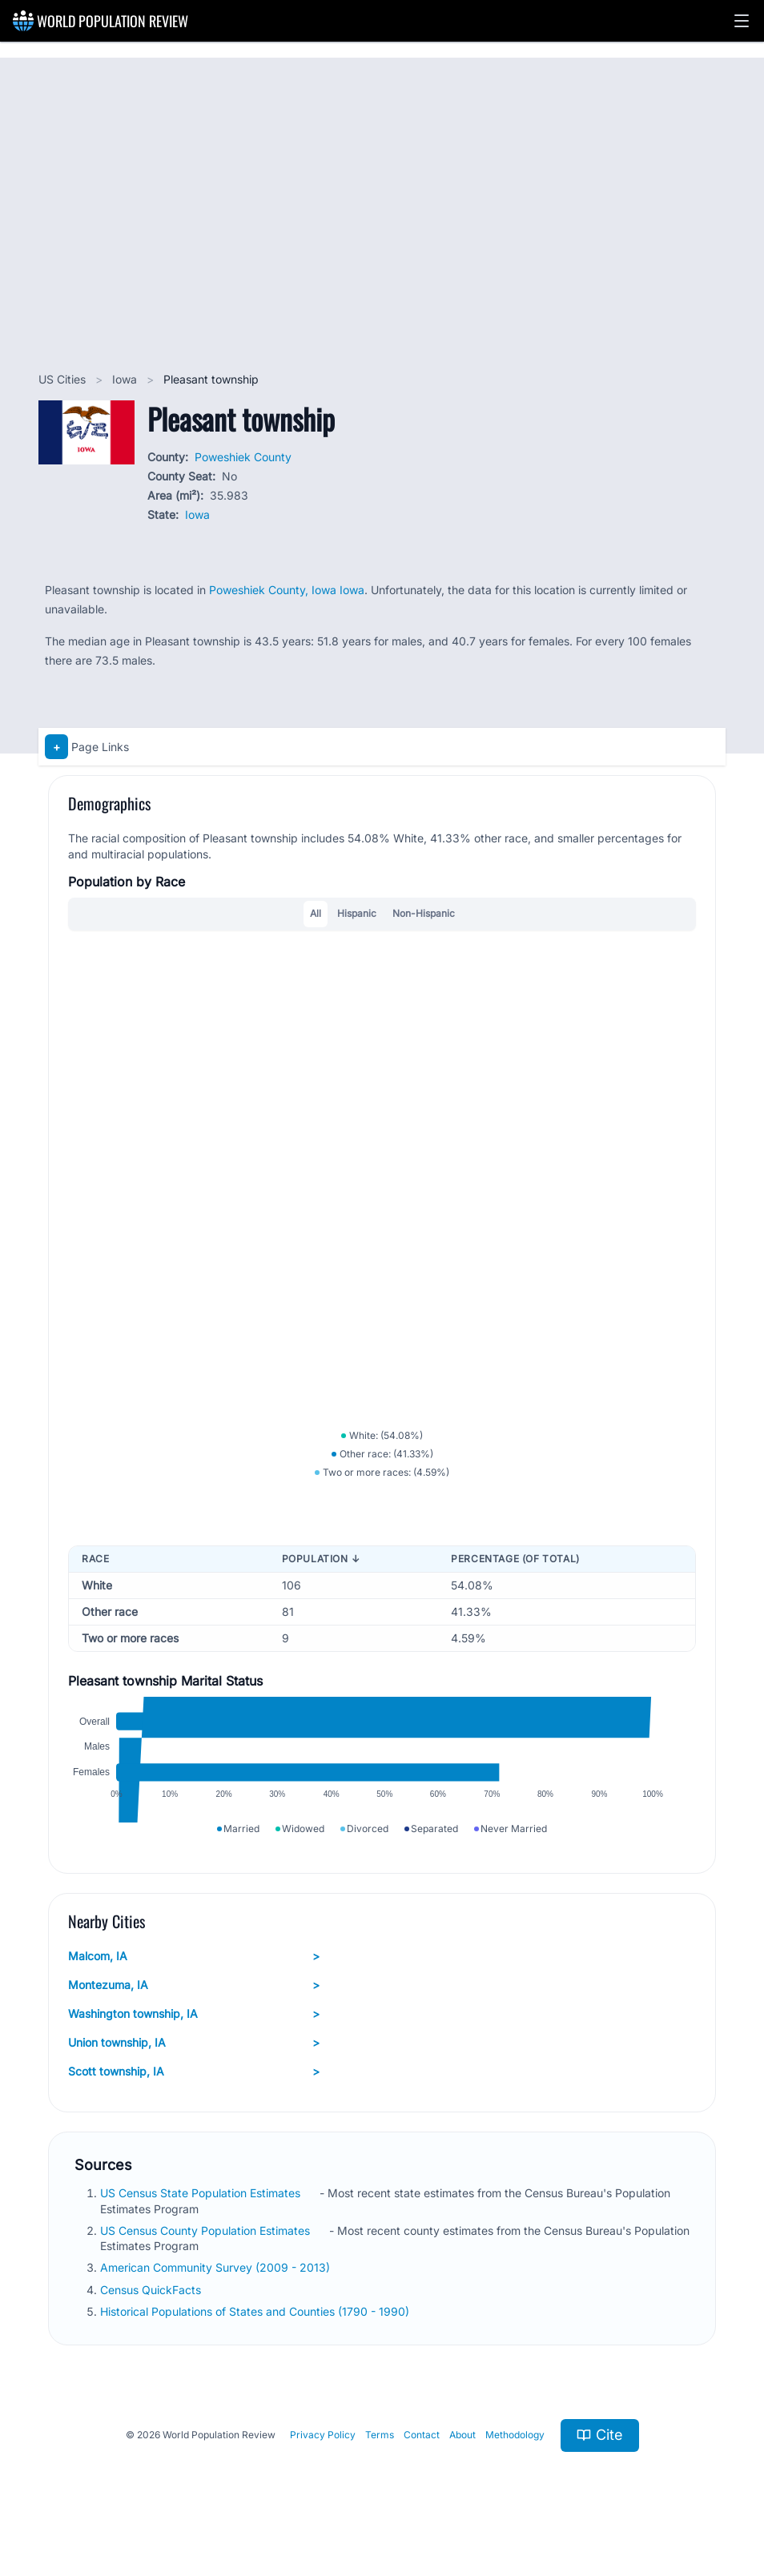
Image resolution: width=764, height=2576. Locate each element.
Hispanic (356, 913)
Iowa (126, 379)
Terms (379, 2457)
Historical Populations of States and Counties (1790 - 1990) (256, 2333)
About (462, 2457)
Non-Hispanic (423, 913)
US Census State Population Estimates (202, 2215)
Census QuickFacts (152, 2311)
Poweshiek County (243, 457)
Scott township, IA (194, 2094)
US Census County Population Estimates (206, 2252)
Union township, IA (194, 2065)
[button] (742, 20)
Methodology (515, 2457)
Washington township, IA (194, 2036)
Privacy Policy (323, 2457)
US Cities (63, 379)
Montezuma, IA (194, 2007)
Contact (422, 2457)
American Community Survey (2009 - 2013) (216, 2290)
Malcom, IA (194, 1979)
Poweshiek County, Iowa (274, 590)
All (315, 913)
